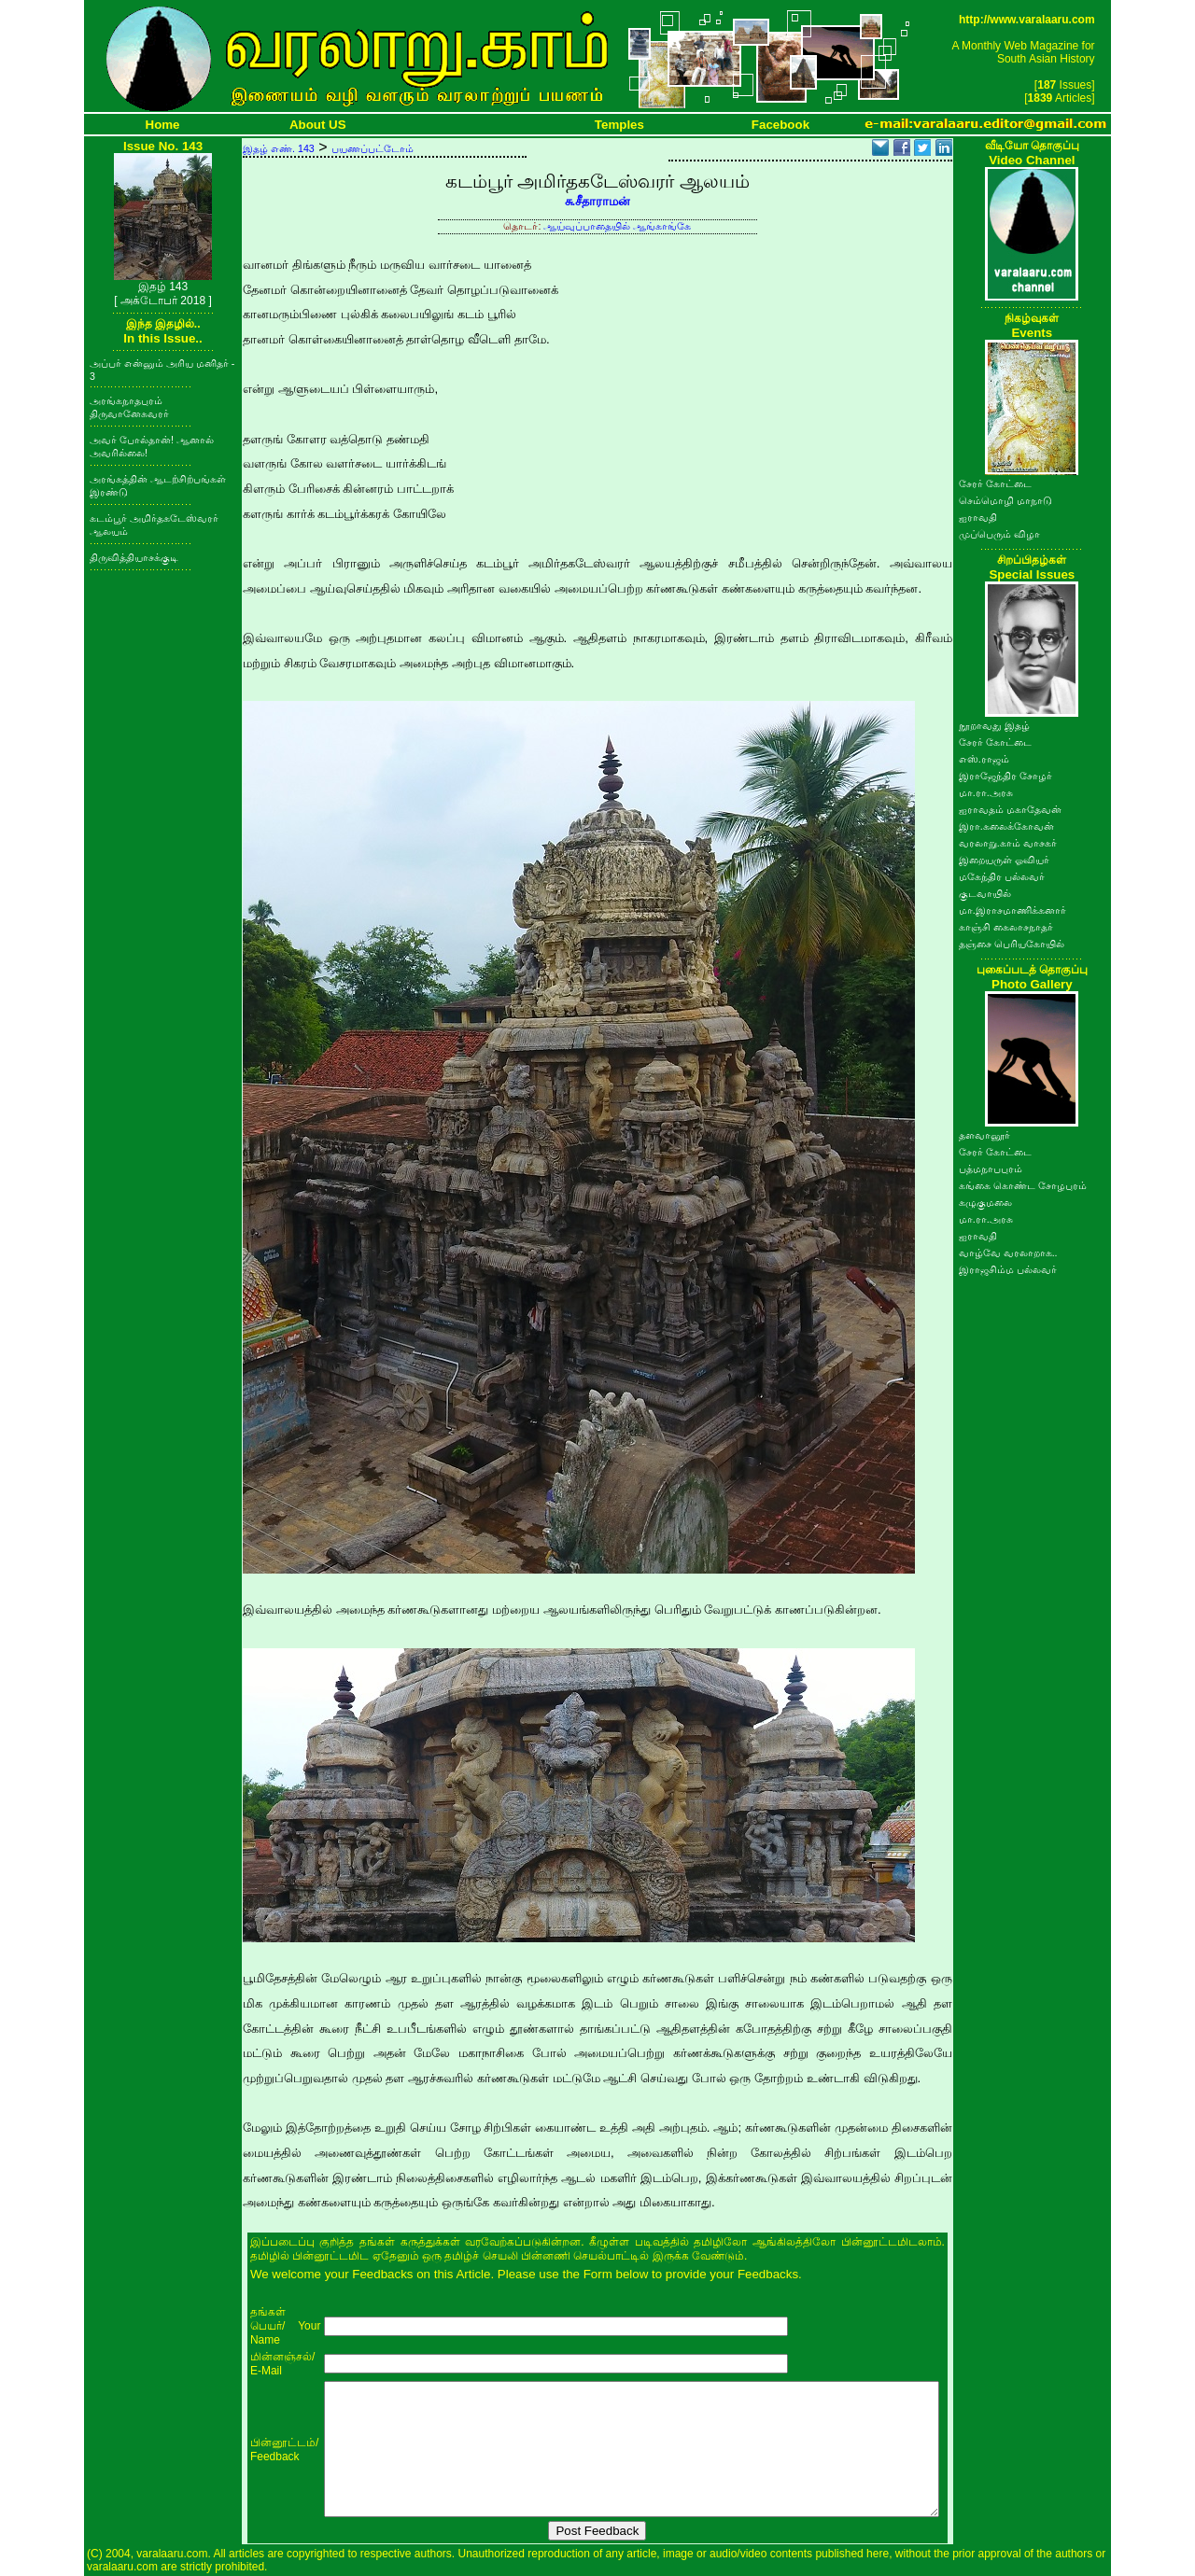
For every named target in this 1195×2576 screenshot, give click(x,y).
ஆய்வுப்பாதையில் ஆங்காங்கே (617, 225)
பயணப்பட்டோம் (372, 148)
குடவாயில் (985, 893)
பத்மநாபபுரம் (990, 1168)
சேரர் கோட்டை (995, 483)
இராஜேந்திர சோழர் (1005, 775)
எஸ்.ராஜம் (984, 758)
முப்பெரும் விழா (999, 533)
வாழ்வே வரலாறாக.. (1008, 1252)
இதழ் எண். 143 (279, 148)
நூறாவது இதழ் (994, 725)
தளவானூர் (984, 1135)
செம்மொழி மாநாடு (1005, 500)
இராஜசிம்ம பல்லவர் (1008, 1269)
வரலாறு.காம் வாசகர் (1008, 842)
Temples (619, 125)
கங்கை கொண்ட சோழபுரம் (1023, 1185)
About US (317, 125)
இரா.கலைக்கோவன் (1006, 826)
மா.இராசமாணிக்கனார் (1012, 910)
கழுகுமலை (985, 1202)
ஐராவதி (978, 517)
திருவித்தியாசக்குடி (134, 557)
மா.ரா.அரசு (986, 792)
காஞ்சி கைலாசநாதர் (1006, 926)
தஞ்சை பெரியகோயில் (1011, 943)
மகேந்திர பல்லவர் (1002, 876)
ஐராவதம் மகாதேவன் (1010, 809)
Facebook (780, 125)
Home (163, 125)
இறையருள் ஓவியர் (1004, 859)
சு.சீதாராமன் (598, 201)
